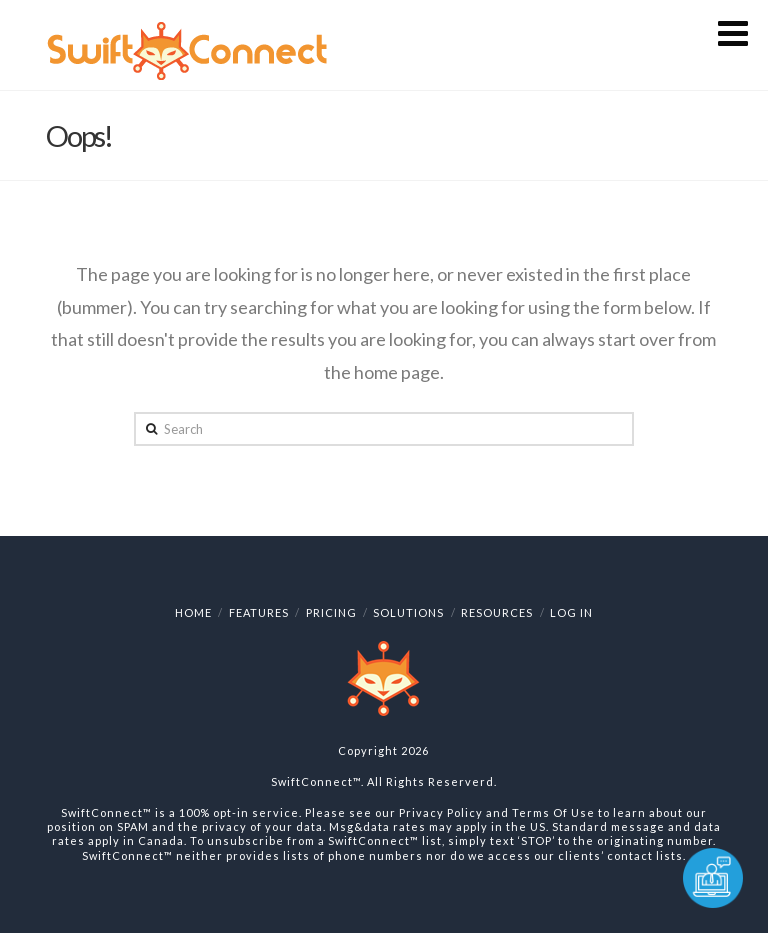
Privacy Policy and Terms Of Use (497, 812)
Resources (497, 612)
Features (259, 612)
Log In (571, 612)
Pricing (331, 612)
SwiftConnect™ (316, 781)
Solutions (408, 612)
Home (193, 612)
